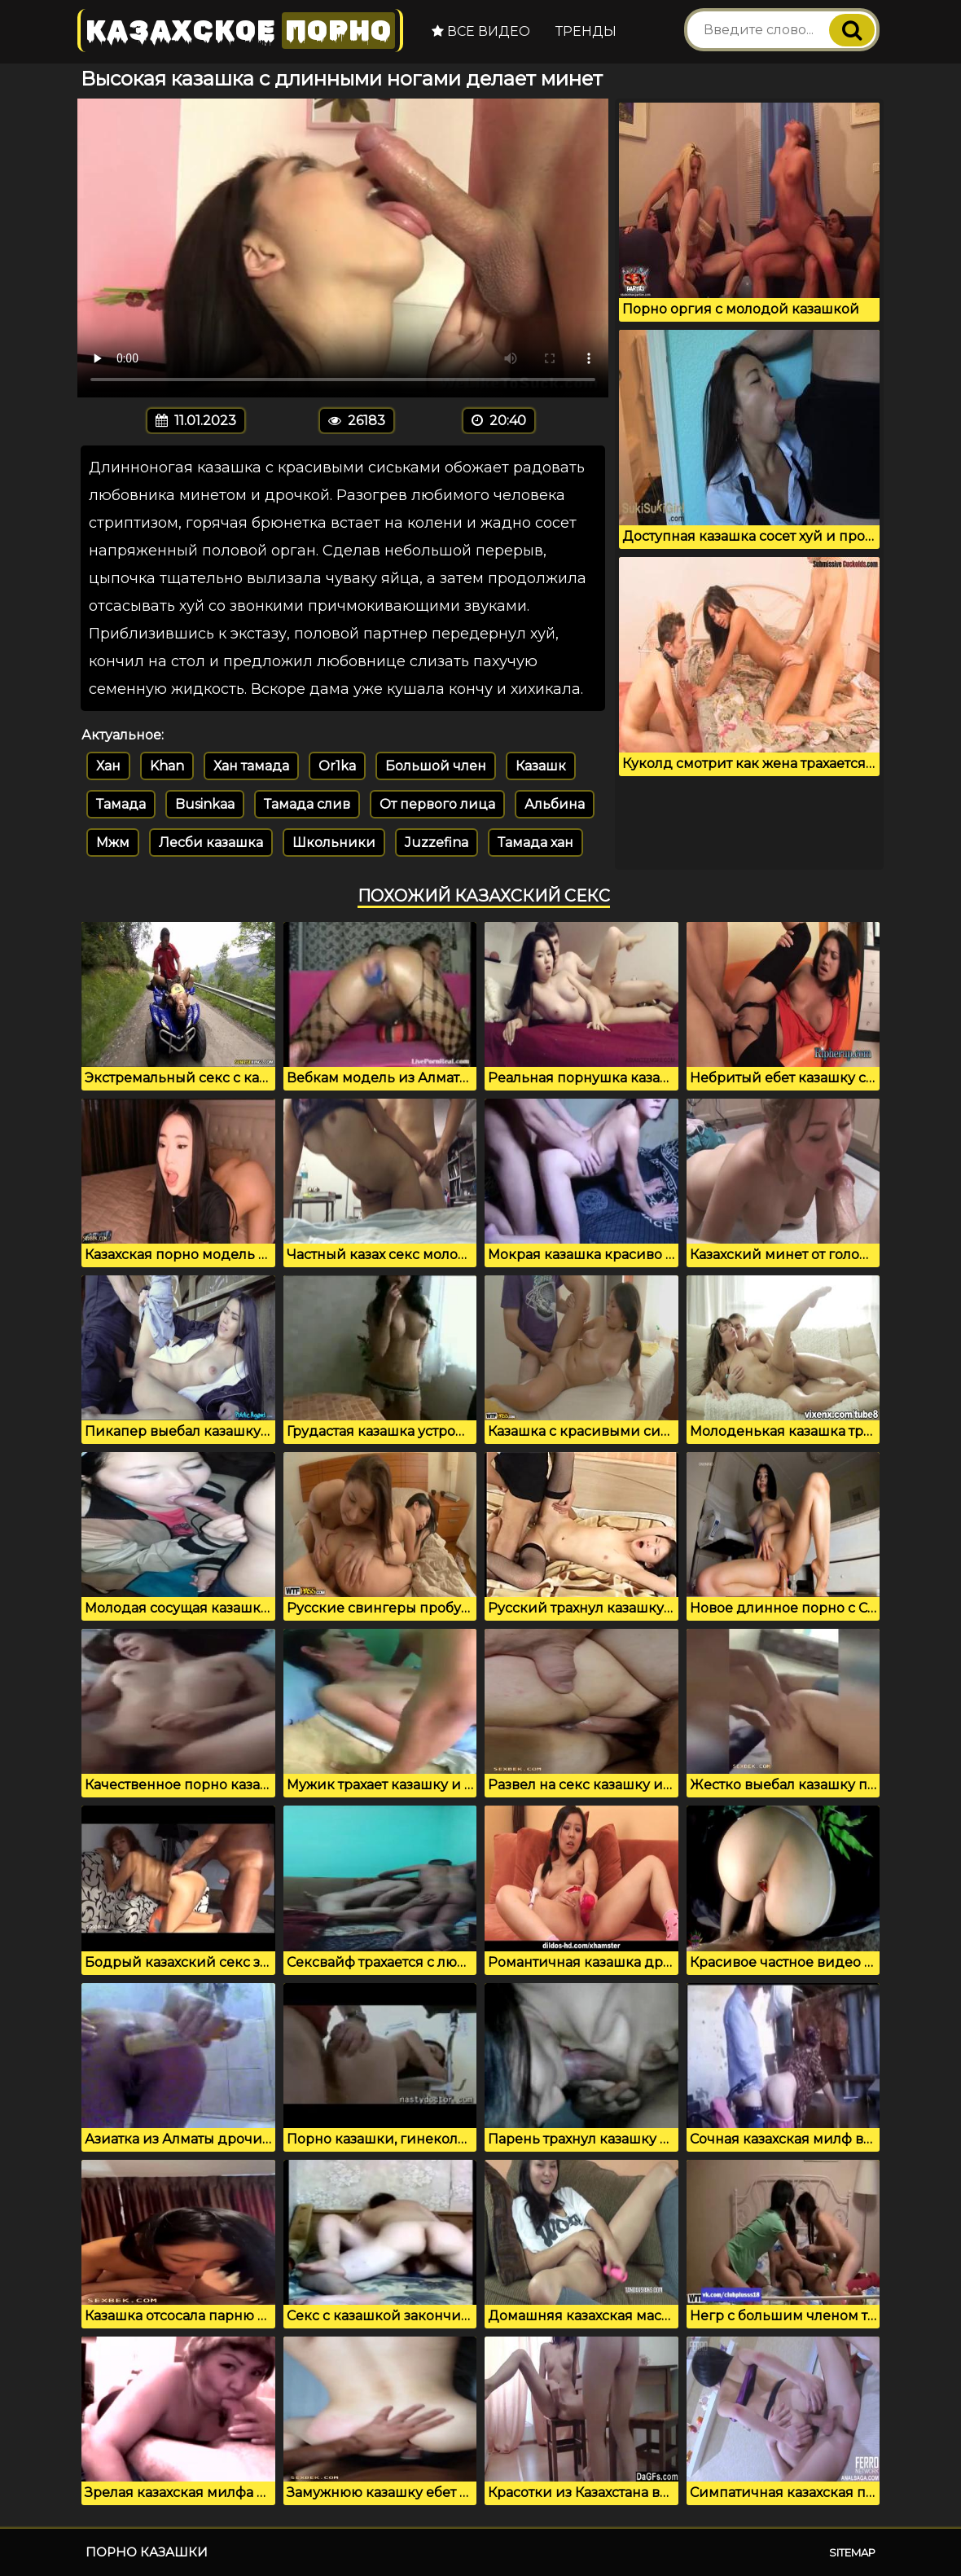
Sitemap (852, 2552)
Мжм (112, 842)
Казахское (240, 30)
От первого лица (437, 804)
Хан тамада (251, 766)
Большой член (435, 766)
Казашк (541, 766)
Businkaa (205, 804)
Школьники (333, 842)
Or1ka (337, 766)
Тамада (121, 804)
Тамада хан (535, 842)
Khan (167, 766)
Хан (108, 766)
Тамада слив (307, 804)
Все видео (481, 31)
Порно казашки (147, 2552)
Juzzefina (436, 842)
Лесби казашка (211, 842)
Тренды (586, 31)
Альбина (554, 804)
